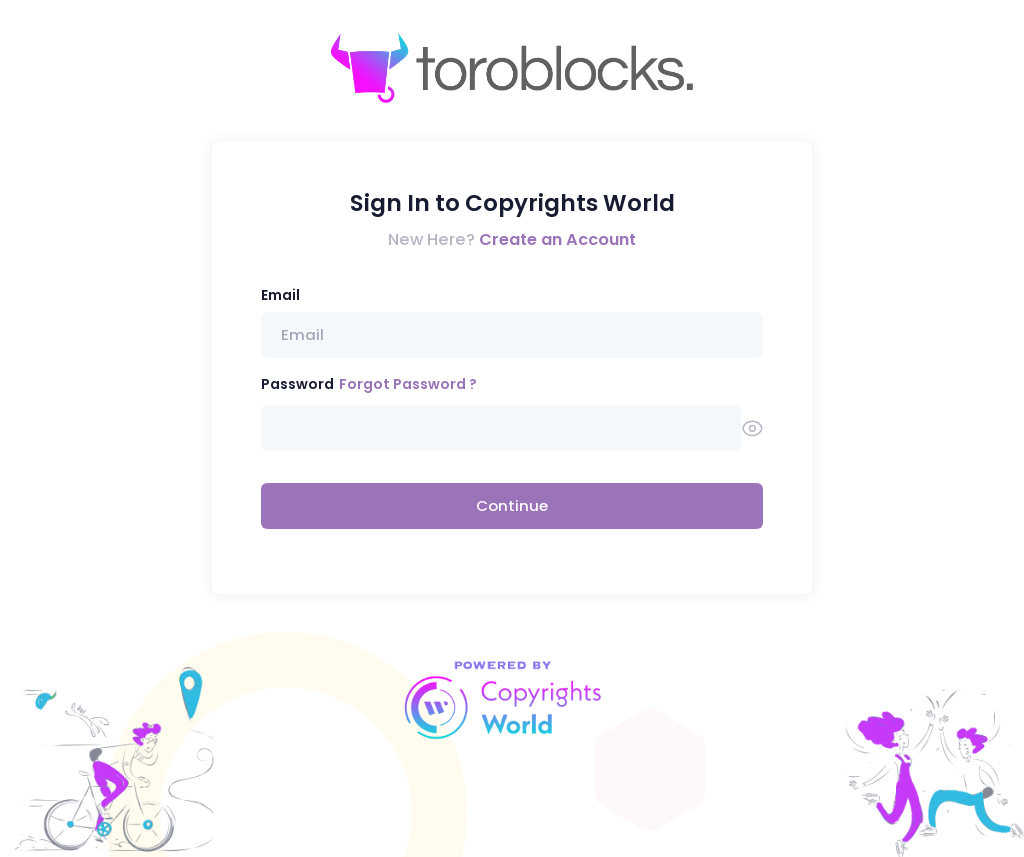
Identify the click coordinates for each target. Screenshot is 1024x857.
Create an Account (557, 239)
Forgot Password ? (408, 384)
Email (280, 295)
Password (297, 384)
